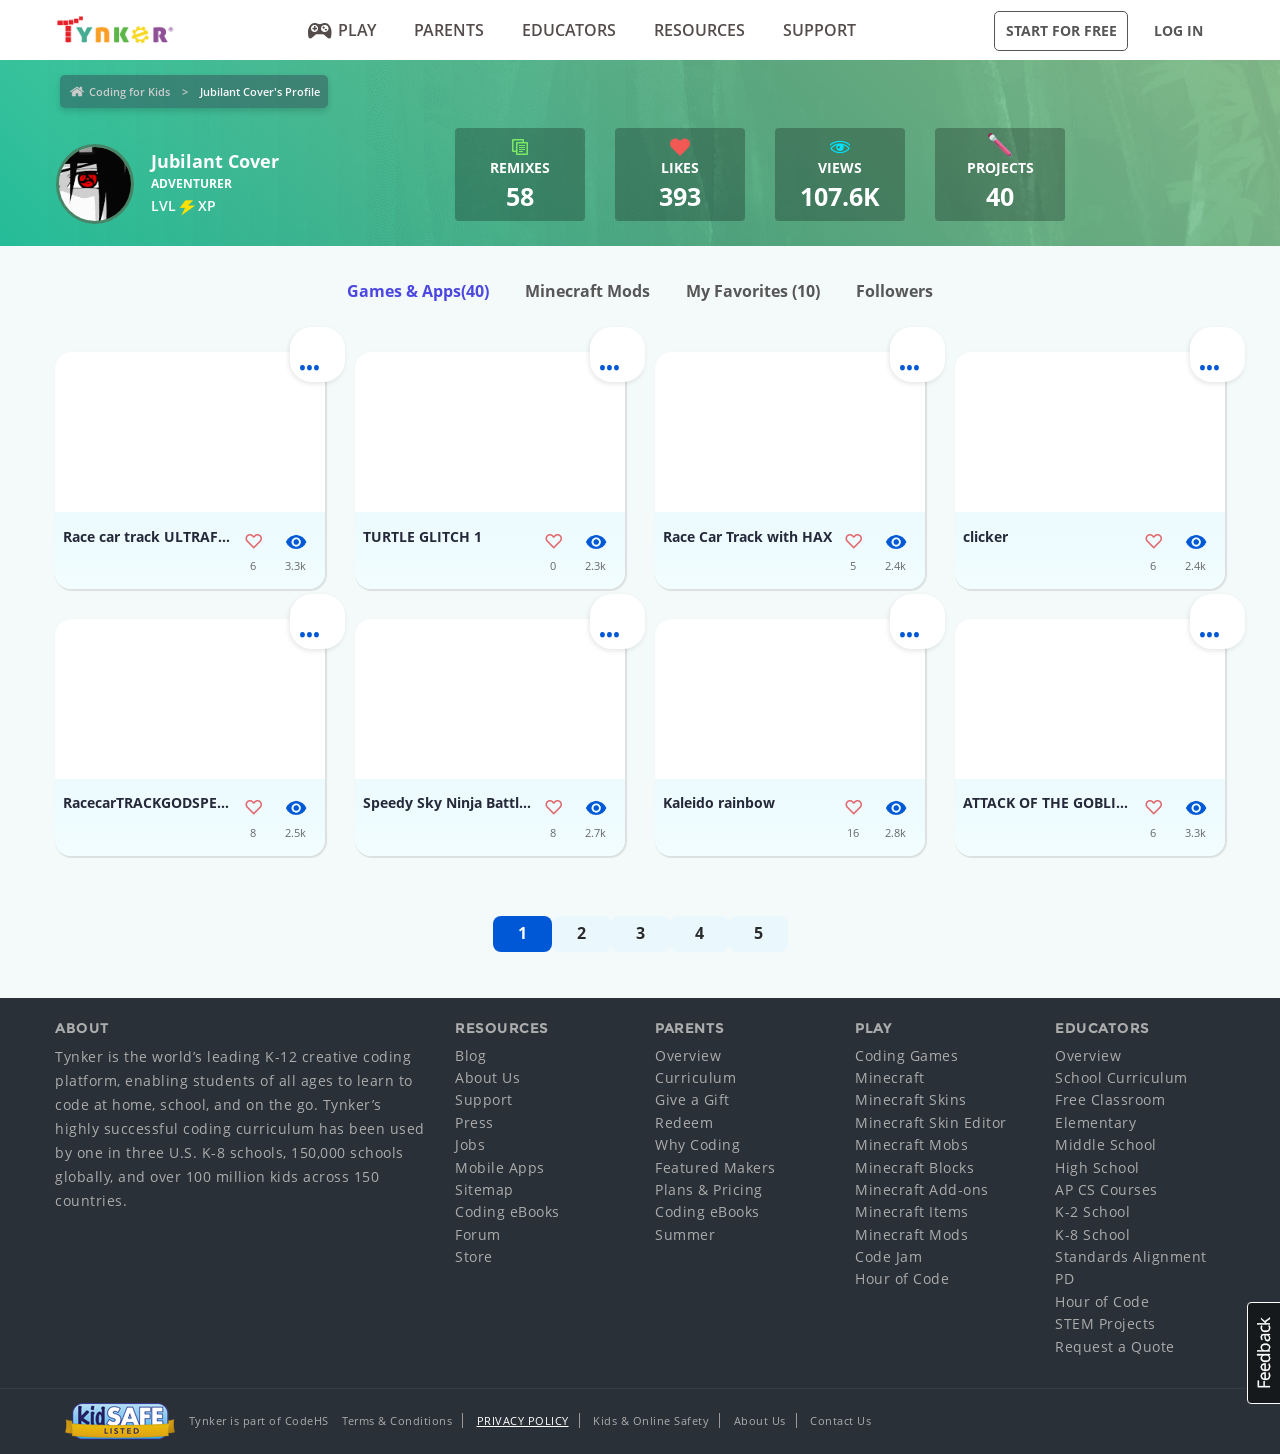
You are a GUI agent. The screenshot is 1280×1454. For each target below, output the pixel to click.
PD (1064, 1278)
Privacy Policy (523, 1420)
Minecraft (890, 1077)
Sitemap (484, 1189)
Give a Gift (692, 1099)
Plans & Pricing (709, 1189)
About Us (487, 1077)
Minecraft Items (912, 1211)
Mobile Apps (500, 1167)
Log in (1178, 30)
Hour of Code (902, 1278)
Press (474, 1122)
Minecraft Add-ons (922, 1189)
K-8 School (1092, 1234)
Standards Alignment (1131, 1256)
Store (474, 1256)
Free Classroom (1110, 1099)
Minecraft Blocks (914, 1167)
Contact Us (840, 1420)
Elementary (1095, 1122)
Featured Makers (715, 1167)
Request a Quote (1115, 1346)
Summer (685, 1234)
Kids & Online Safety (651, 1420)
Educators (569, 30)
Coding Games (906, 1055)
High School (1097, 1167)
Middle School (1106, 1144)
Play (342, 30)
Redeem (684, 1122)
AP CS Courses (1106, 1189)
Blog (470, 1055)
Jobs (470, 1144)
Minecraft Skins (911, 1099)
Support (819, 30)
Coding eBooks (507, 1211)
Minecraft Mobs (911, 1144)
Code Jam (888, 1256)
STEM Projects (1105, 1323)
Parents (449, 30)
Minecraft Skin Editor (931, 1122)
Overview (688, 1055)
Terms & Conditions (397, 1420)
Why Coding (697, 1144)
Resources (699, 30)
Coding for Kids (129, 91)
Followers (894, 291)
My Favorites (753, 291)
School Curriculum (1121, 1077)
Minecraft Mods (587, 291)
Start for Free (1061, 30)
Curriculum (695, 1077)
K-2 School (1092, 1211)
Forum (478, 1234)
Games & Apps (418, 291)
